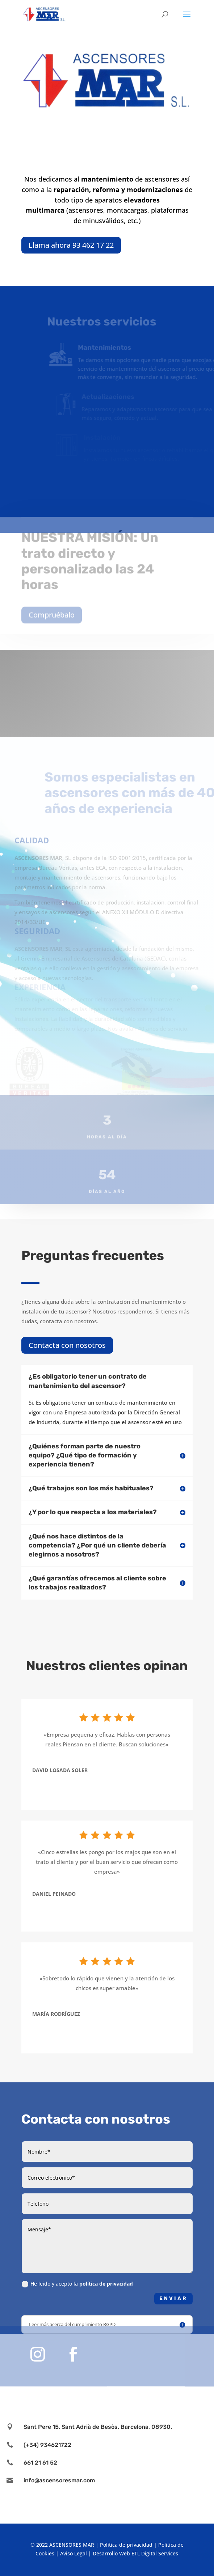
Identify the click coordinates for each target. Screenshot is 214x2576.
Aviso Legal (73, 2553)
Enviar (173, 2298)
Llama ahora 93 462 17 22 (71, 245)
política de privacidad (106, 2283)
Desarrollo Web (111, 2553)
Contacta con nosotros (67, 1345)
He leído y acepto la (77, 2283)
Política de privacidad (126, 2544)
